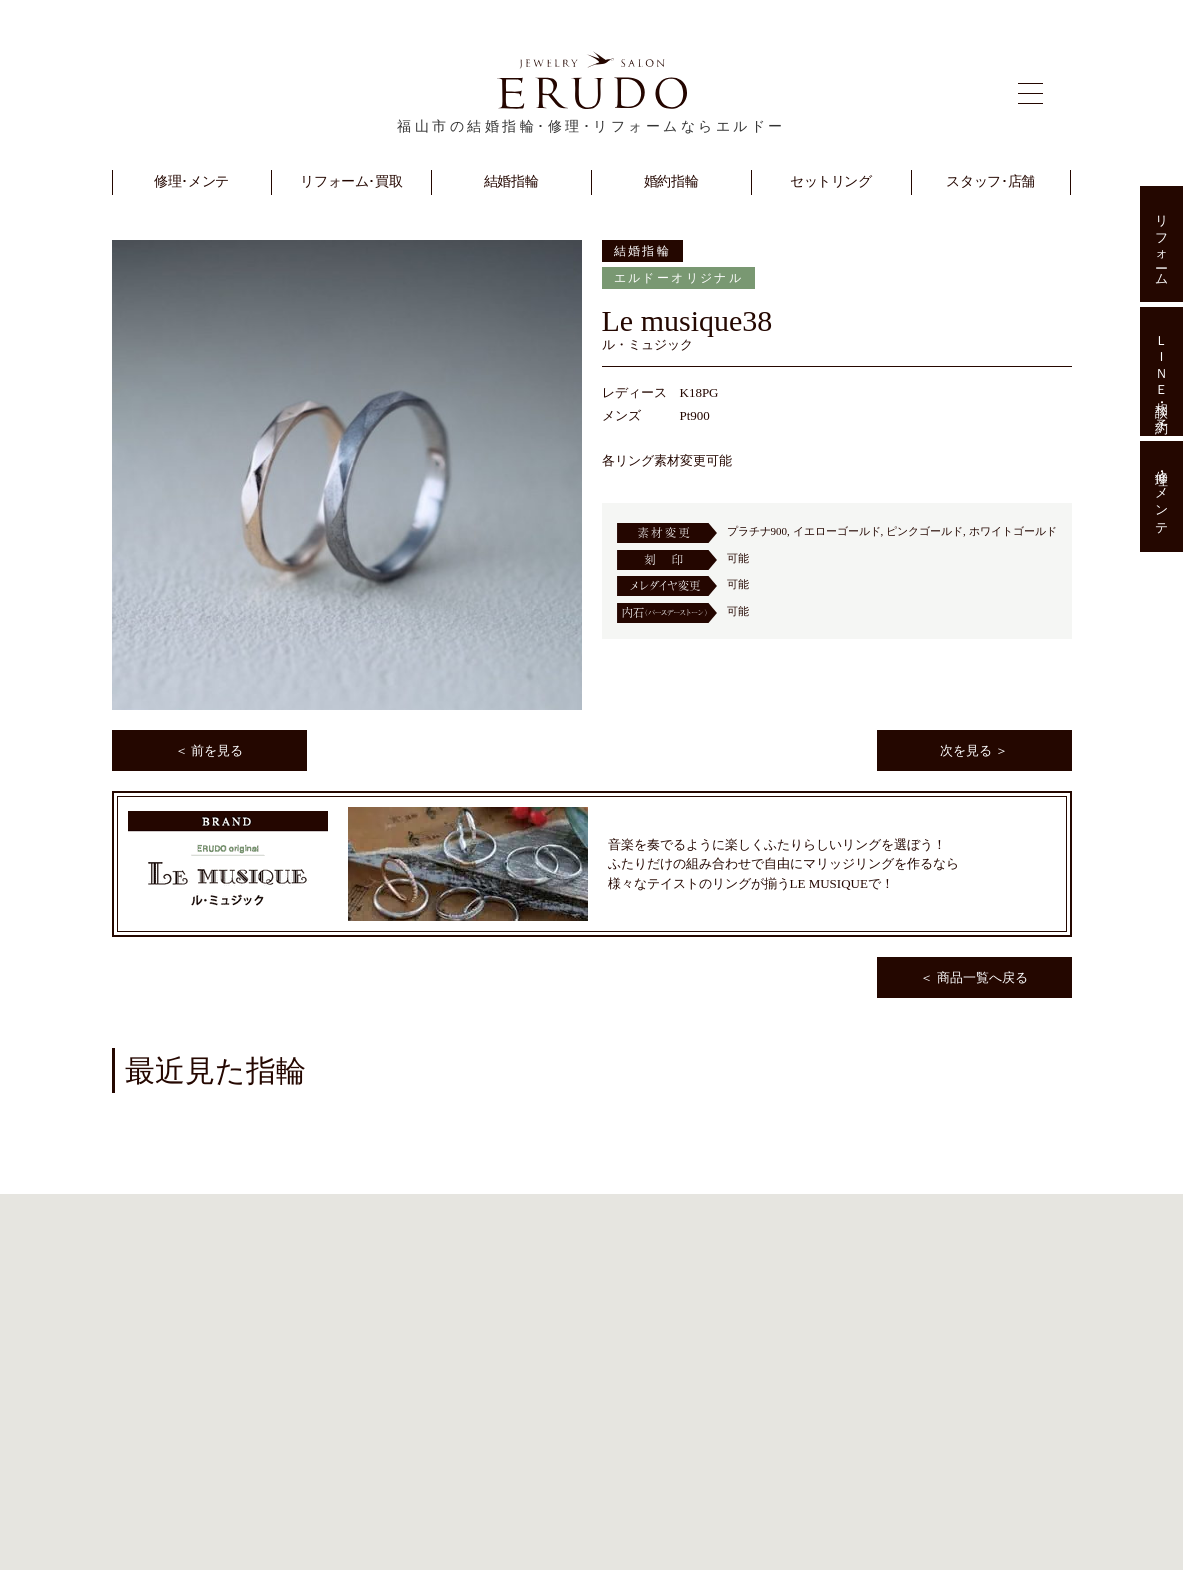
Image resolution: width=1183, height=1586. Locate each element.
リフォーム (1161, 244)
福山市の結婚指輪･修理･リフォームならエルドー (591, 126)
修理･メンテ (1161, 497)
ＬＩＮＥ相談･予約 (1161, 371)
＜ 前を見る (209, 750)
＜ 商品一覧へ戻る (973, 977)
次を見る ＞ (974, 750)
